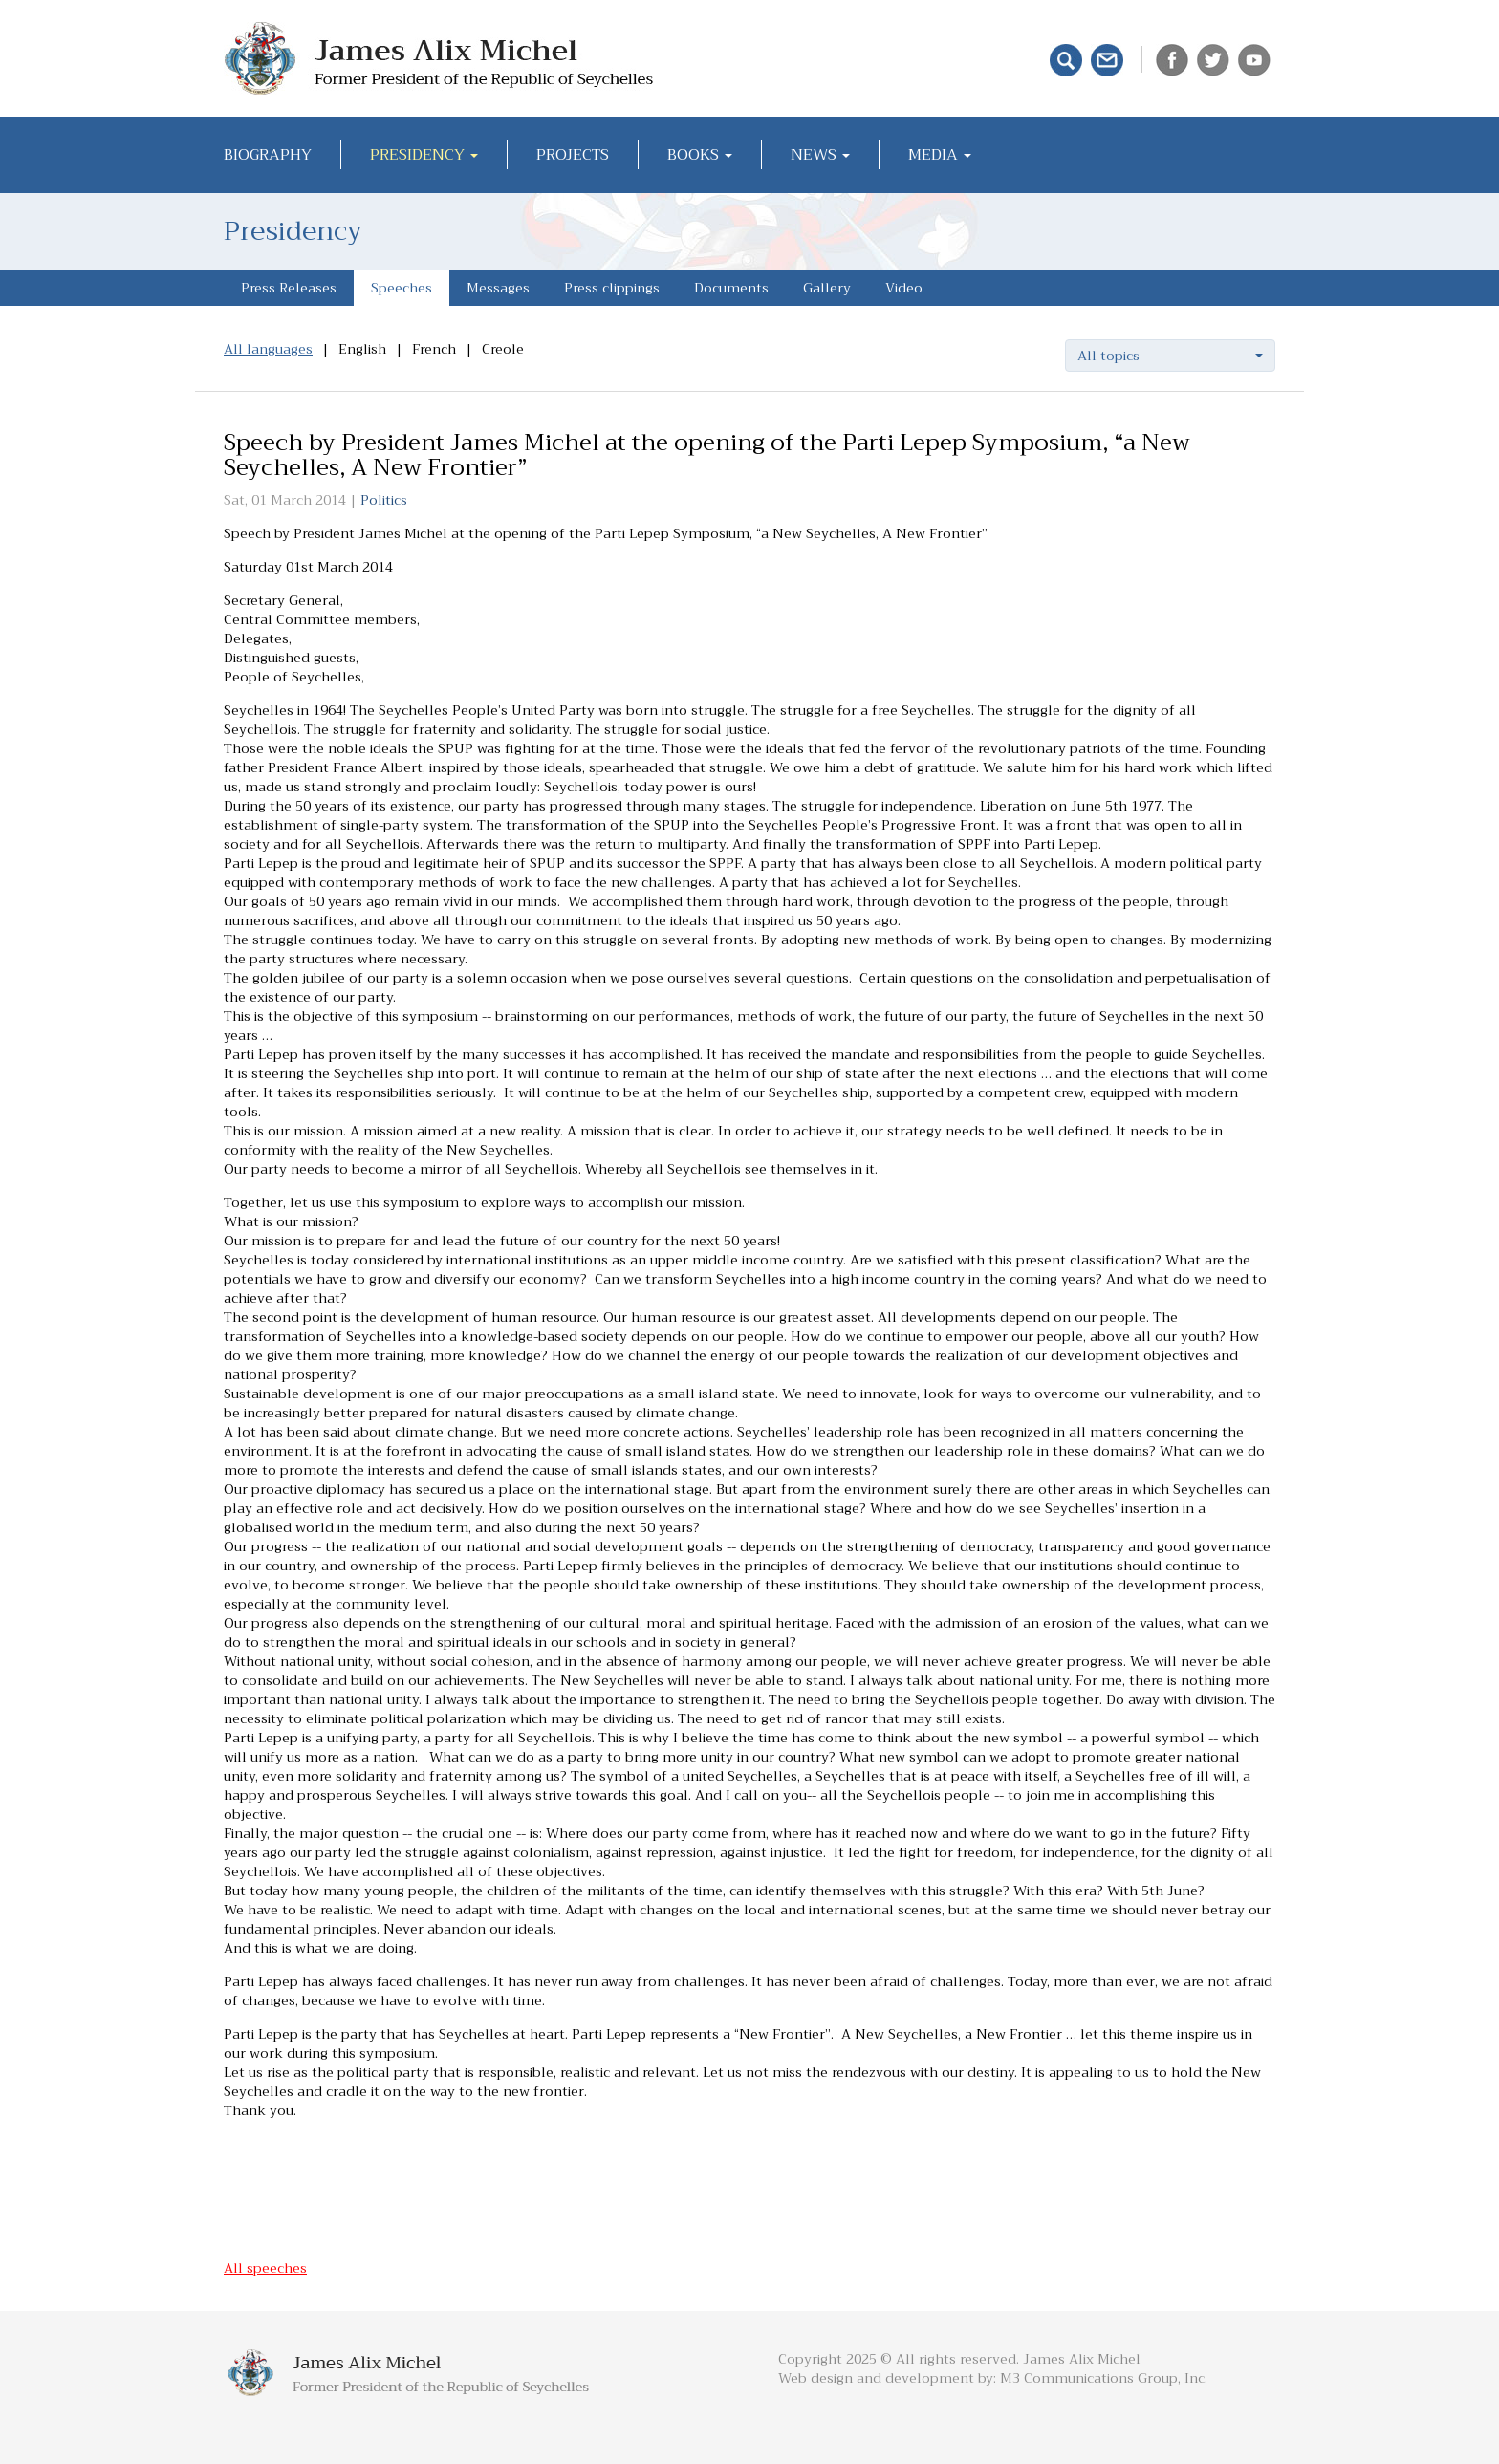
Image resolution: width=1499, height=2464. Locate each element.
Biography (268, 154)
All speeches (265, 2268)
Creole (503, 348)
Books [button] (699, 154)
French (434, 348)
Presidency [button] (424, 154)
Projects (572, 154)
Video (904, 287)
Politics (383, 499)
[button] (1170, 355)
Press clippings (612, 287)
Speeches (401, 287)
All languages (268, 348)
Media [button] (939, 154)
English (362, 348)
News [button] (820, 154)
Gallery (827, 287)
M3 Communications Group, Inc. (1103, 2378)
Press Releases (289, 287)
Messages (498, 287)
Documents (731, 287)
